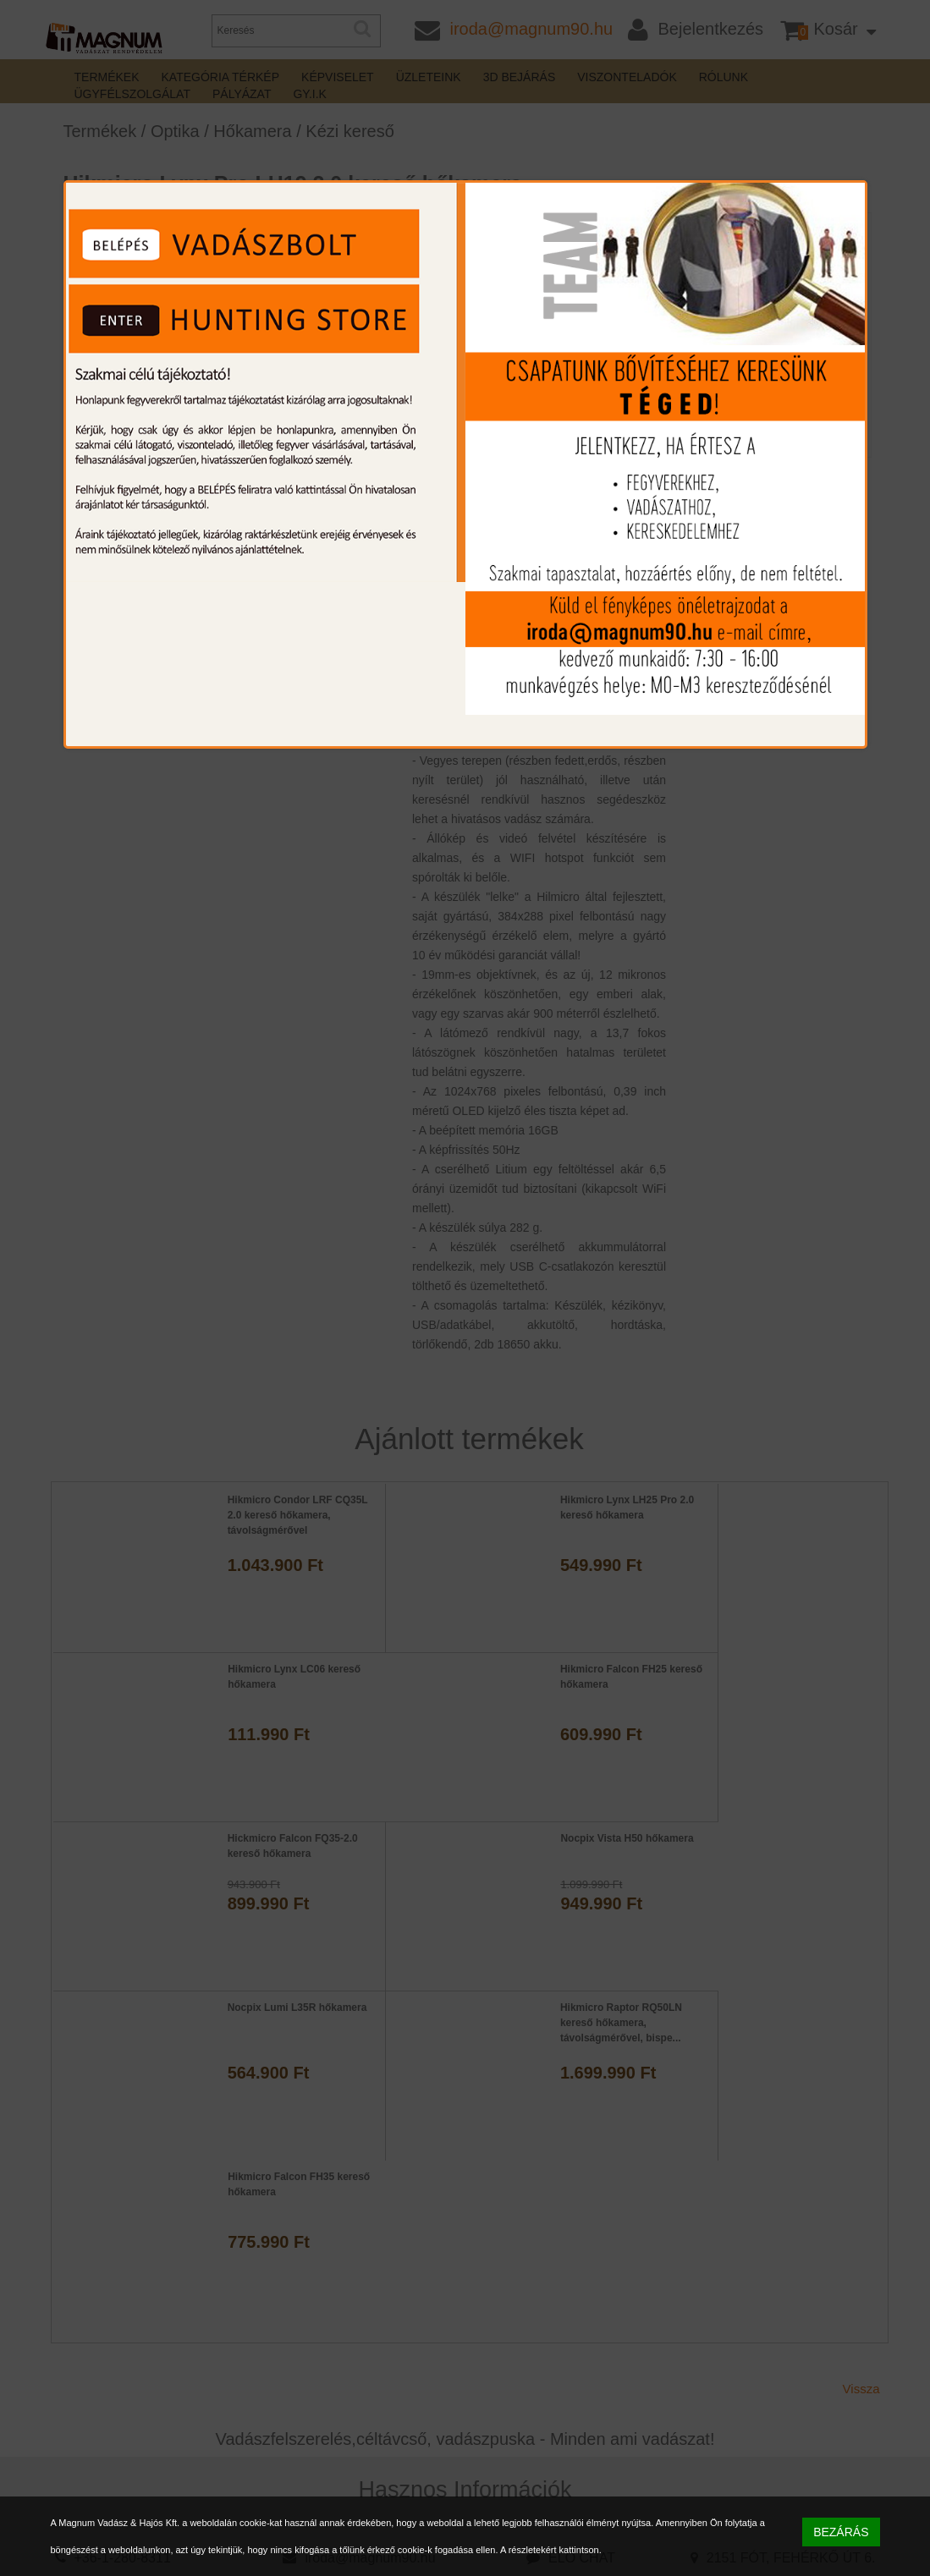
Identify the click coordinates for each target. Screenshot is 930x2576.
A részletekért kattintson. (551, 2550)
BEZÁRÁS (840, 2532)
